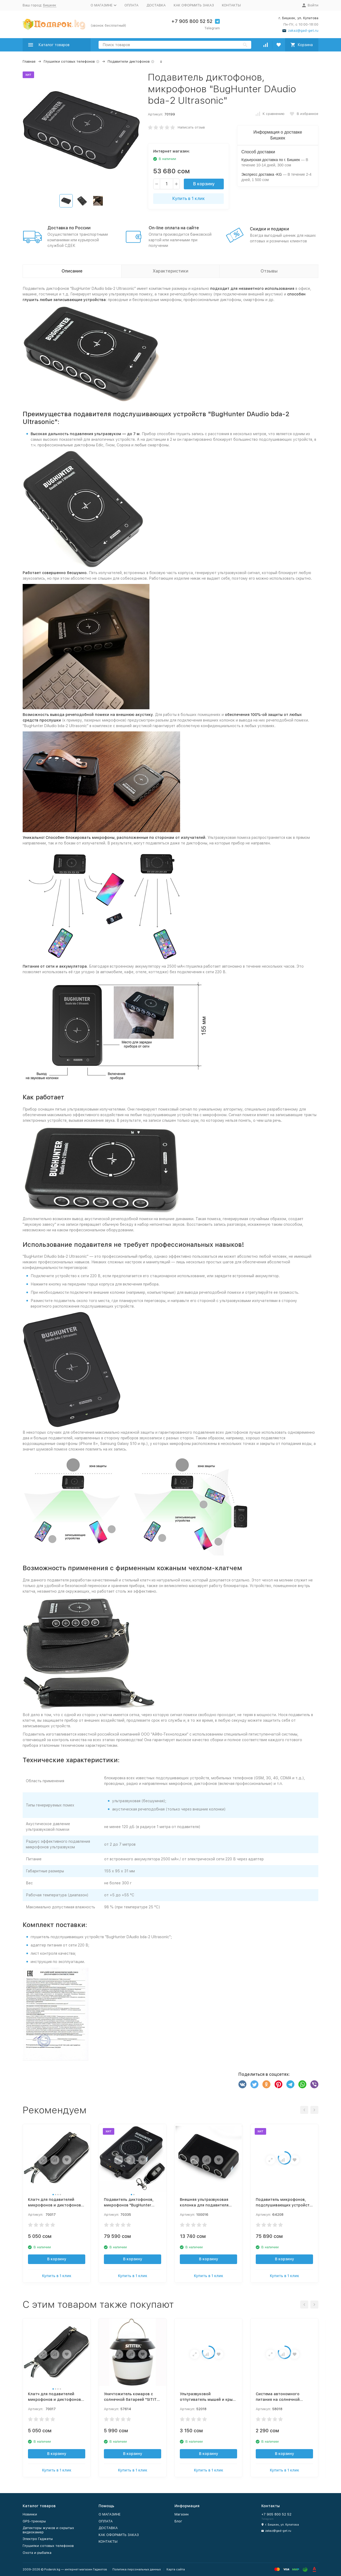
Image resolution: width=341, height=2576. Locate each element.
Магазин (181, 2514)
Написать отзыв (191, 127)
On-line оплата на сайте (174, 227)
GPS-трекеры (34, 2521)
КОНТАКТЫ (231, 5)
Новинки (30, 2514)
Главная (29, 61)
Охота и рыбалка (37, 2553)
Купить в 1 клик (188, 198)
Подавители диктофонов (129, 61)
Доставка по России (69, 227)
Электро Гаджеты (38, 2539)
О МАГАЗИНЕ (109, 2514)
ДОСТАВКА (156, 5)
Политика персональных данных (136, 2569)
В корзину (204, 183)
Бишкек (49, 5)
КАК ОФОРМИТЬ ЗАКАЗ (194, 5)
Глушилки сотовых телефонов (69, 61)
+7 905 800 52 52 (191, 21)
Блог (178, 2521)
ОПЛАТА (131, 5)
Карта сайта (176, 2569)
